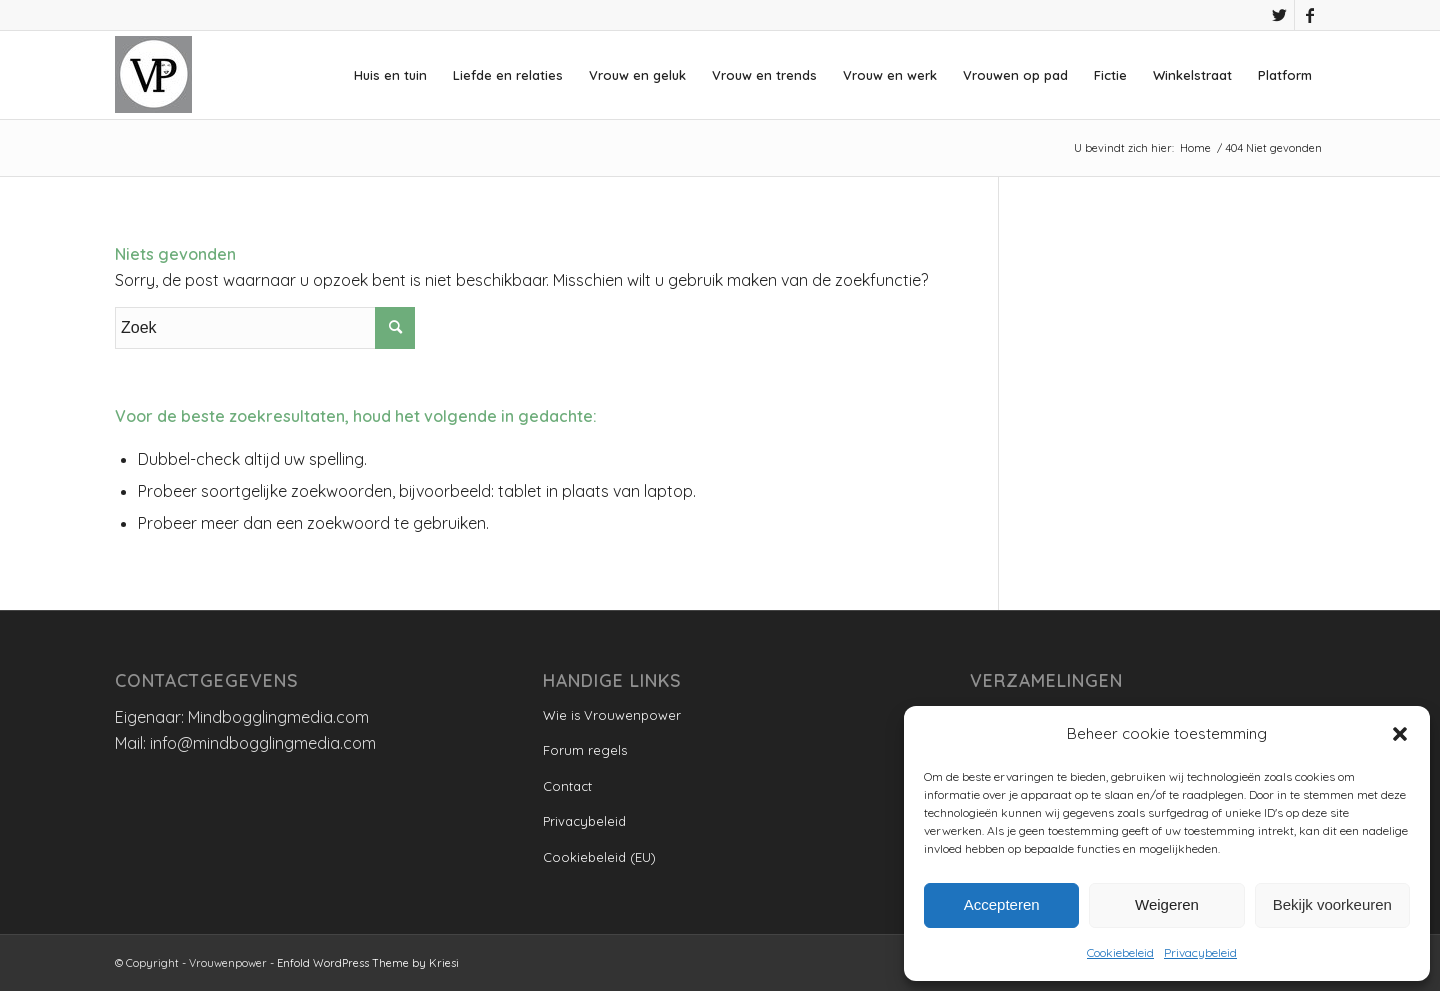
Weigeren (1167, 904)
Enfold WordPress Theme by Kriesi (368, 963)
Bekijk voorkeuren (1332, 904)
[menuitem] (390, 75)
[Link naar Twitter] (1279, 15)
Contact (567, 786)
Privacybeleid (1200, 952)
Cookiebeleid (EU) (599, 857)
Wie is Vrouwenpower (612, 715)
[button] (1400, 734)
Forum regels (585, 750)
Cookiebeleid (1120, 952)
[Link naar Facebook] (1310, 15)
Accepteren (1002, 904)
